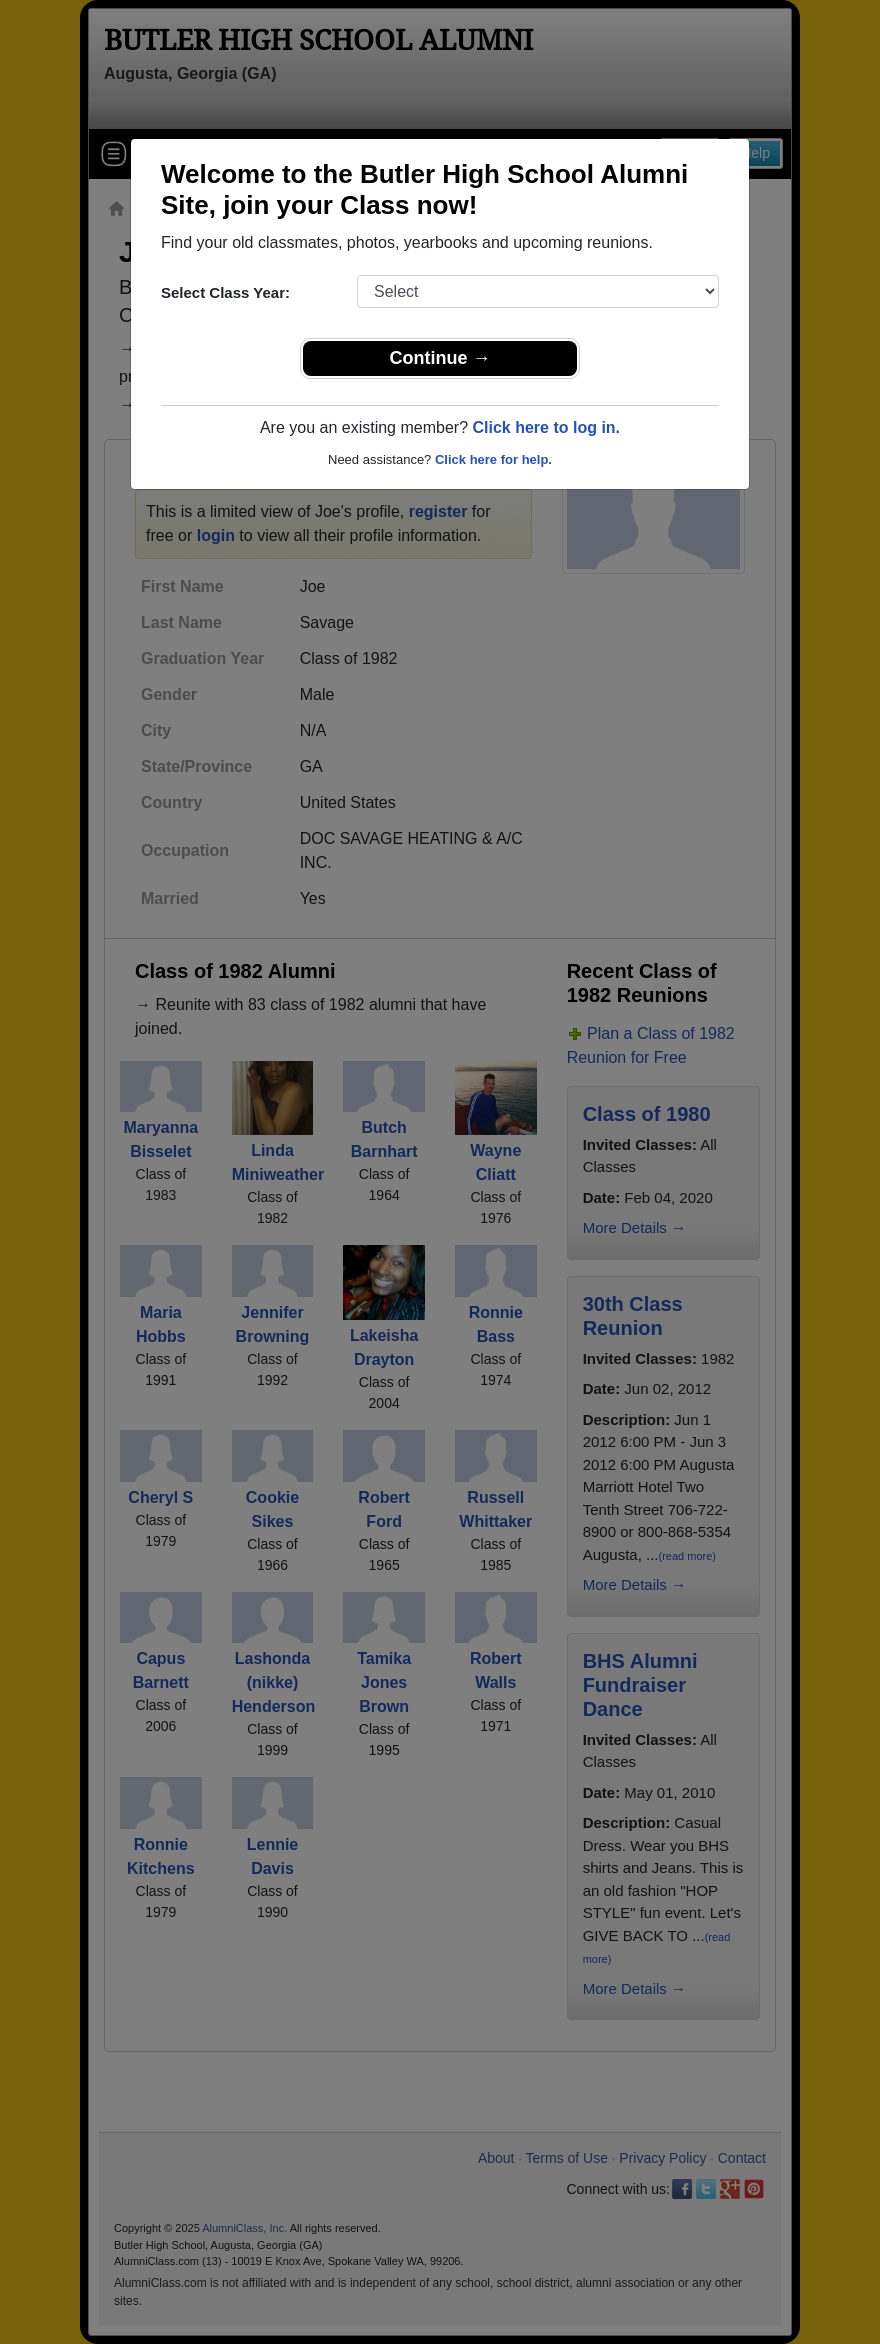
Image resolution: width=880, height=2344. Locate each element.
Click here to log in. (546, 427)
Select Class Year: (225, 292)
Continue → (440, 358)
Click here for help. (493, 459)
